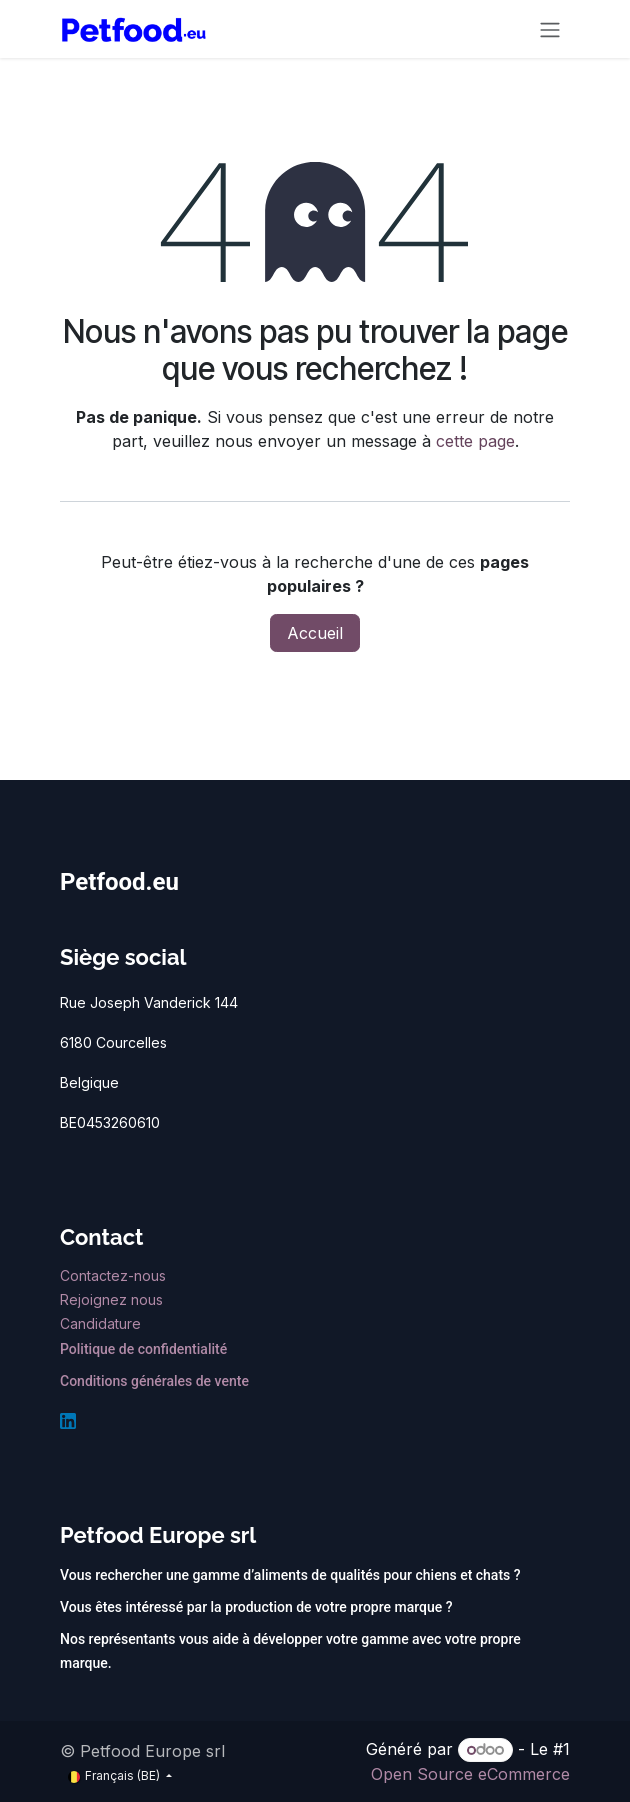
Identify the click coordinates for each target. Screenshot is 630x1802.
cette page (475, 441)
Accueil (315, 633)
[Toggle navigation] (550, 29)
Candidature (100, 1323)
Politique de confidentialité (143, 1349)
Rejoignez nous (113, 1299)
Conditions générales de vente (154, 1381)
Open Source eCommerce (470, 1774)
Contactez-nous (115, 1275)
